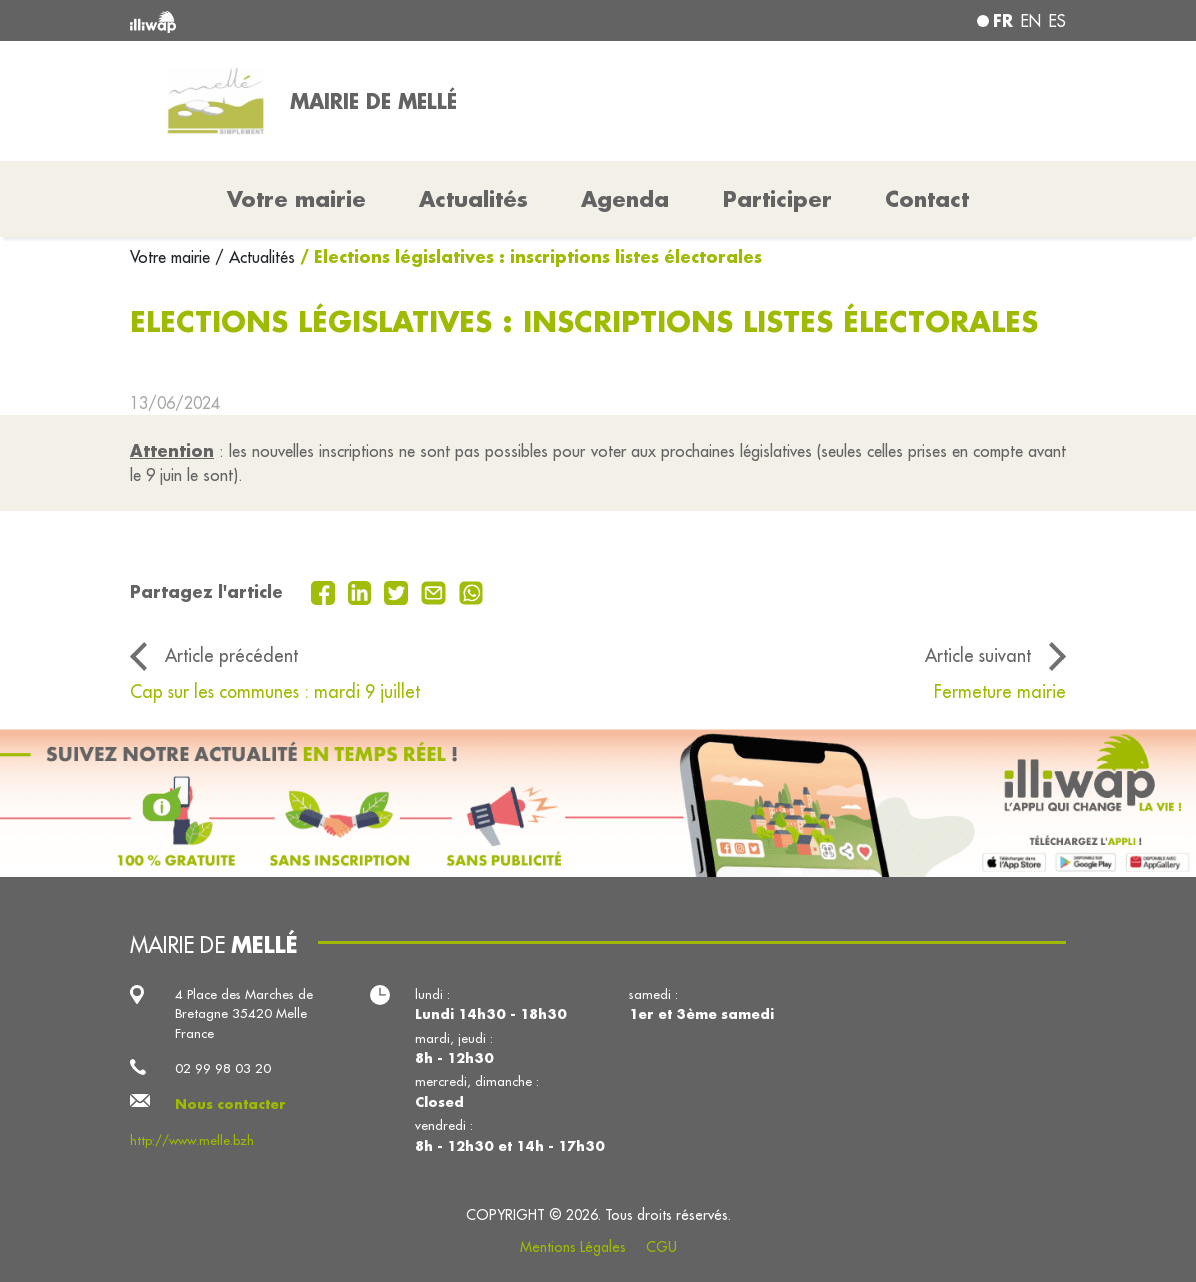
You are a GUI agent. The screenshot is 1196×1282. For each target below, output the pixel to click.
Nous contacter (230, 1103)
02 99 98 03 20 (223, 1068)
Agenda (625, 199)
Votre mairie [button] (296, 199)
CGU (661, 1247)
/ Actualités (255, 257)
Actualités (473, 199)
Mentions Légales (573, 1247)
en (1031, 21)
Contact (927, 199)
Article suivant (978, 655)
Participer (777, 199)
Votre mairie (172, 257)
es (1057, 21)
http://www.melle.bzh (192, 1140)
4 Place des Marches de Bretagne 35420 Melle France (244, 1013)
